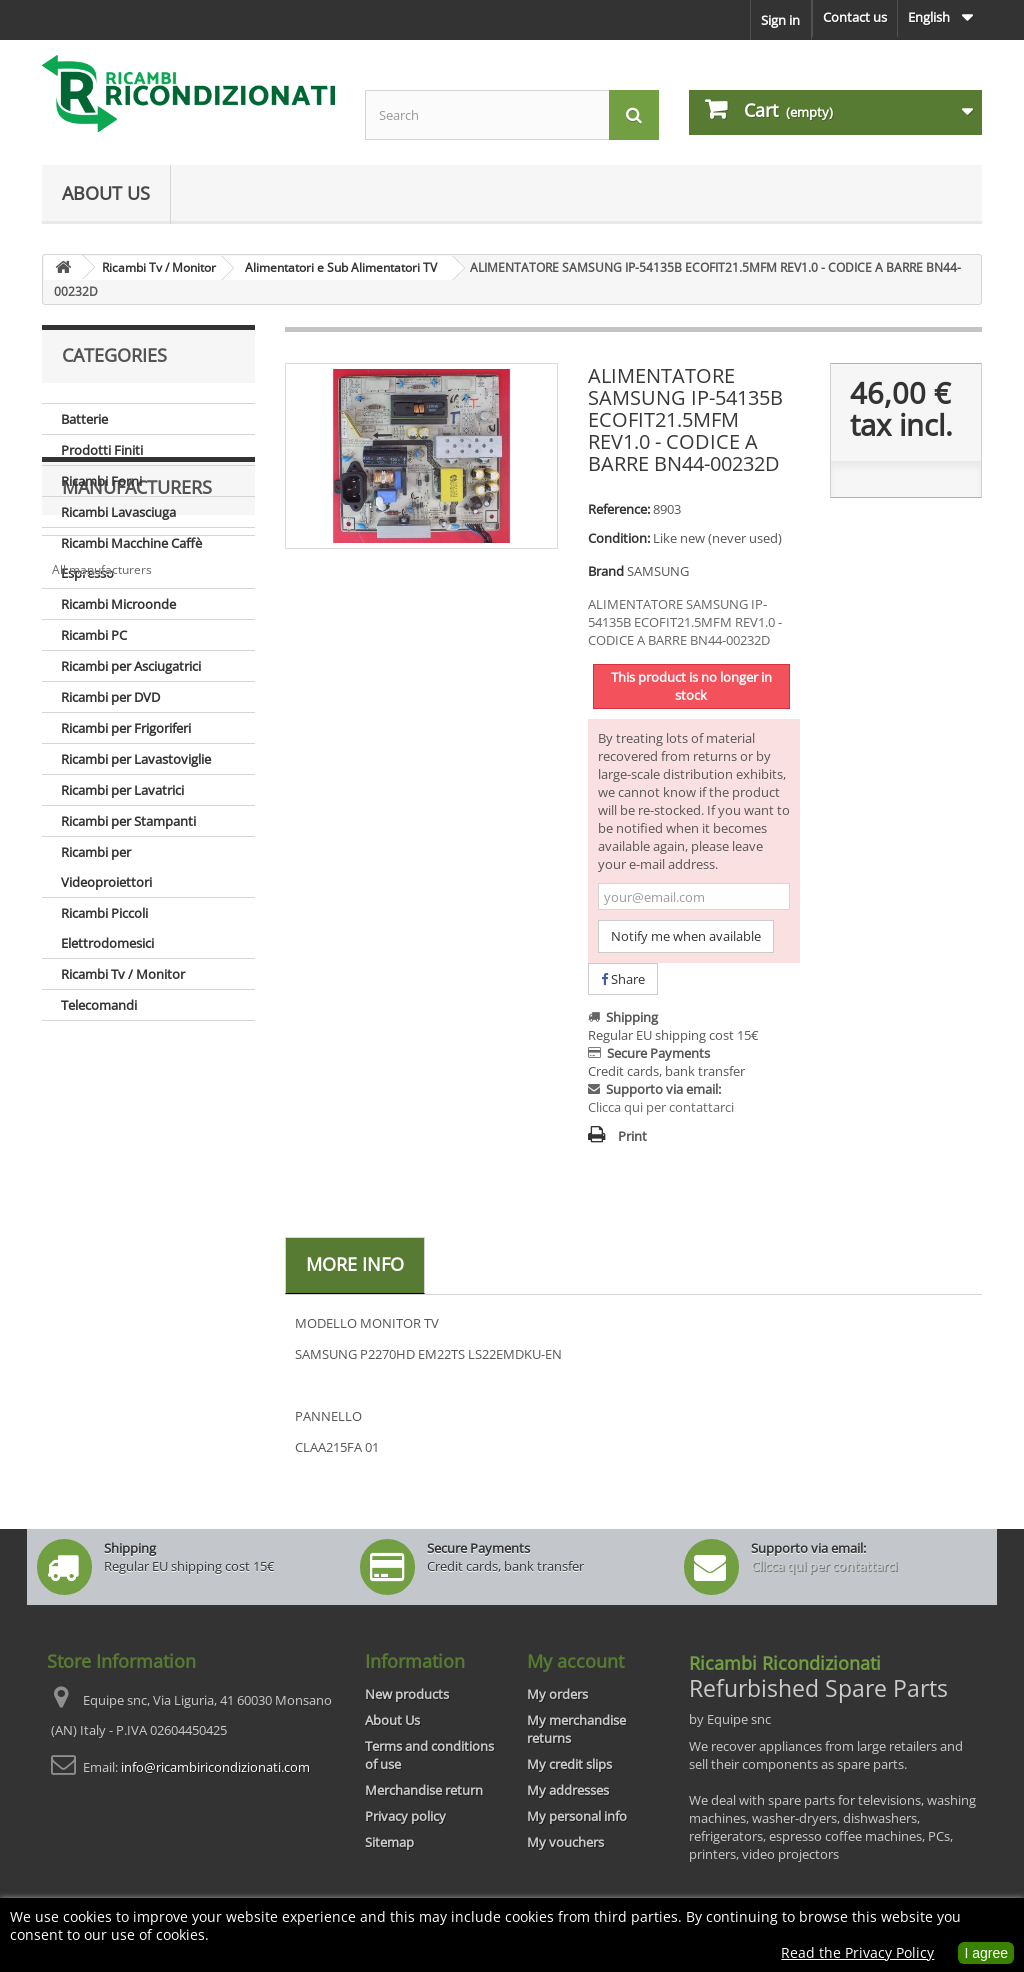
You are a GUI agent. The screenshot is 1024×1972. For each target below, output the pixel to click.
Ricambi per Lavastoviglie (136, 759)
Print (632, 1136)
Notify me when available (686, 936)
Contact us (855, 17)
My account (575, 1661)
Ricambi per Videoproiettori (106, 867)
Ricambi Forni (101, 481)
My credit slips (569, 1764)
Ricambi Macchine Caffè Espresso (131, 558)
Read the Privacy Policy (857, 1952)
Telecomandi (99, 1005)
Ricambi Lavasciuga (118, 512)
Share (623, 979)
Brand (606, 571)
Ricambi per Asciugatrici (131, 666)
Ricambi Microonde (118, 604)
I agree (986, 1953)
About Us (106, 193)
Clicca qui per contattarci (661, 1107)
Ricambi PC (94, 635)
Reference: (619, 509)
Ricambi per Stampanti (128, 821)
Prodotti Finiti (102, 450)
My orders (557, 1694)
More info (355, 1264)
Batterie (84, 419)
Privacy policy (405, 1816)
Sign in (780, 20)
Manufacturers (137, 1081)
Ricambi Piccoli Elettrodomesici (107, 928)
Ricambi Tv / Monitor (123, 974)
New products (407, 1694)
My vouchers (565, 1842)
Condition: (619, 538)
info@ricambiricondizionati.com (215, 1767)
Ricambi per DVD (110, 697)
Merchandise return (424, 1790)
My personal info (577, 1816)
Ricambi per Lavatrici (122, 790)
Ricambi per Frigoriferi (126, 728)
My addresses (568, 1790)
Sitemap (389, 1842)
